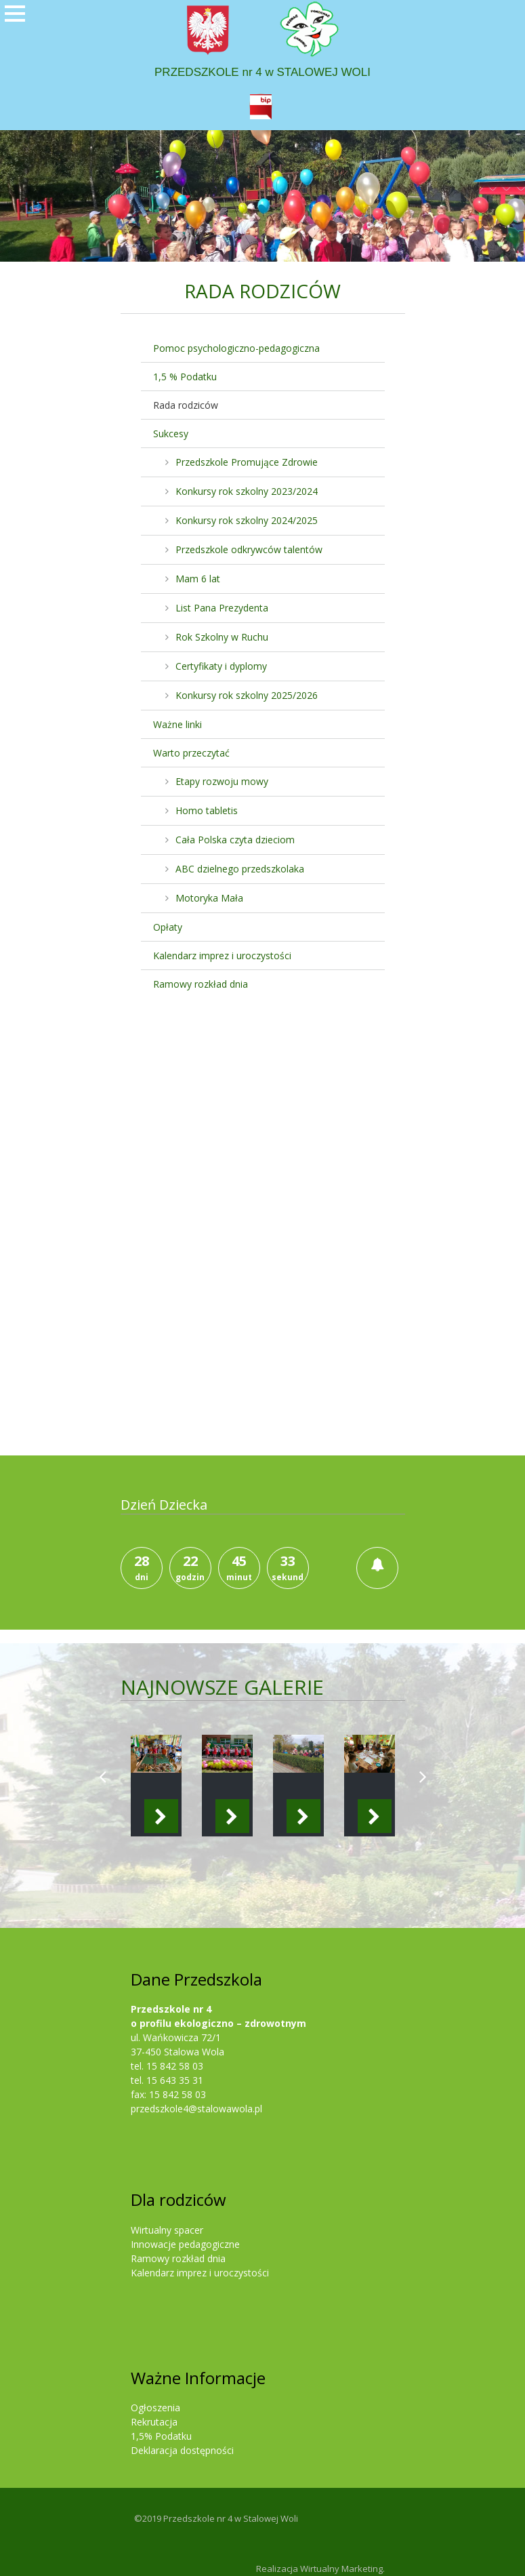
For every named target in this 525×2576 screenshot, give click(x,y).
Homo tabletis (206, 810)
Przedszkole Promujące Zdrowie (246, 462)
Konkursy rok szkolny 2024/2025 (246, 520)
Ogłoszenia (155, 2407)
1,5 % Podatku (185, 376)
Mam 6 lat (197, 578)
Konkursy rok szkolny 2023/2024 (246, 491)
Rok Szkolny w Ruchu (221, 636)
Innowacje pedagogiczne (185, 2244)
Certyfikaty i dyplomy (221, 666)
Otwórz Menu (14, 34)
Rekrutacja (154, 2421)
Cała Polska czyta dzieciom (235, 839)
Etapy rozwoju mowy (221, 781)
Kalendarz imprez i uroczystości (222, 955)
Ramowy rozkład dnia (200, 984)
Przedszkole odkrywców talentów (248, 549)
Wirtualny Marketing (341, 2568)
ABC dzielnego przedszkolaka (239, 868)
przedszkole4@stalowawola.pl (196, 2108)
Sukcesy (170, 433)
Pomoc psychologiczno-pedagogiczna (236, 348)
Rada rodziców (185, 405)
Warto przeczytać (191, 752)
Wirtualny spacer (167, 2229)
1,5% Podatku (161, 2436)
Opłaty (167, 927)
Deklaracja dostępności (182, 2450)
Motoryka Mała (209, 897)
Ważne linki (177, 724)
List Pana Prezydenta (221, 607)
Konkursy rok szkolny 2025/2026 (246, 695)
